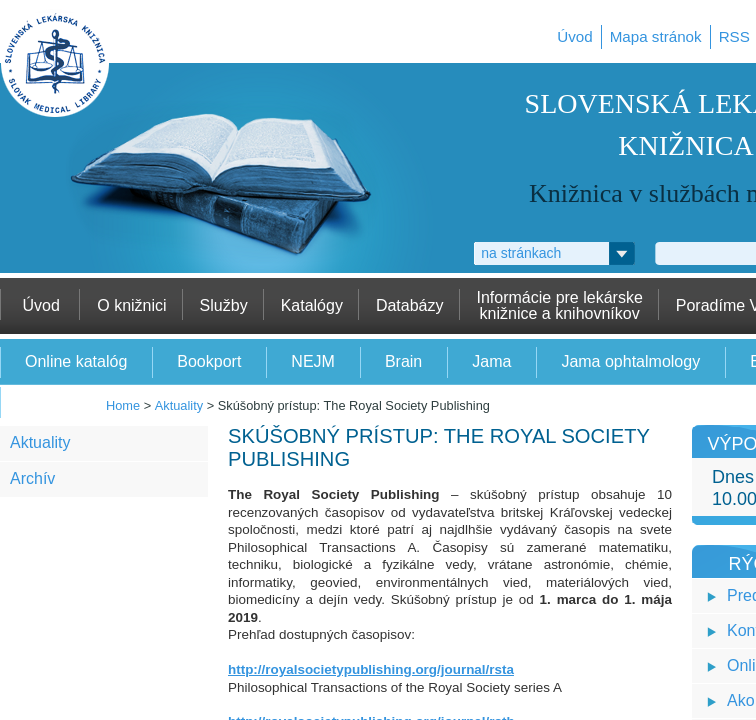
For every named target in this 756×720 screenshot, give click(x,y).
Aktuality (179, 405)
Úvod (574, 36)
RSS (734, 36)
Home (123, 405)
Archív (32, 478)
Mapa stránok (656, 36)
